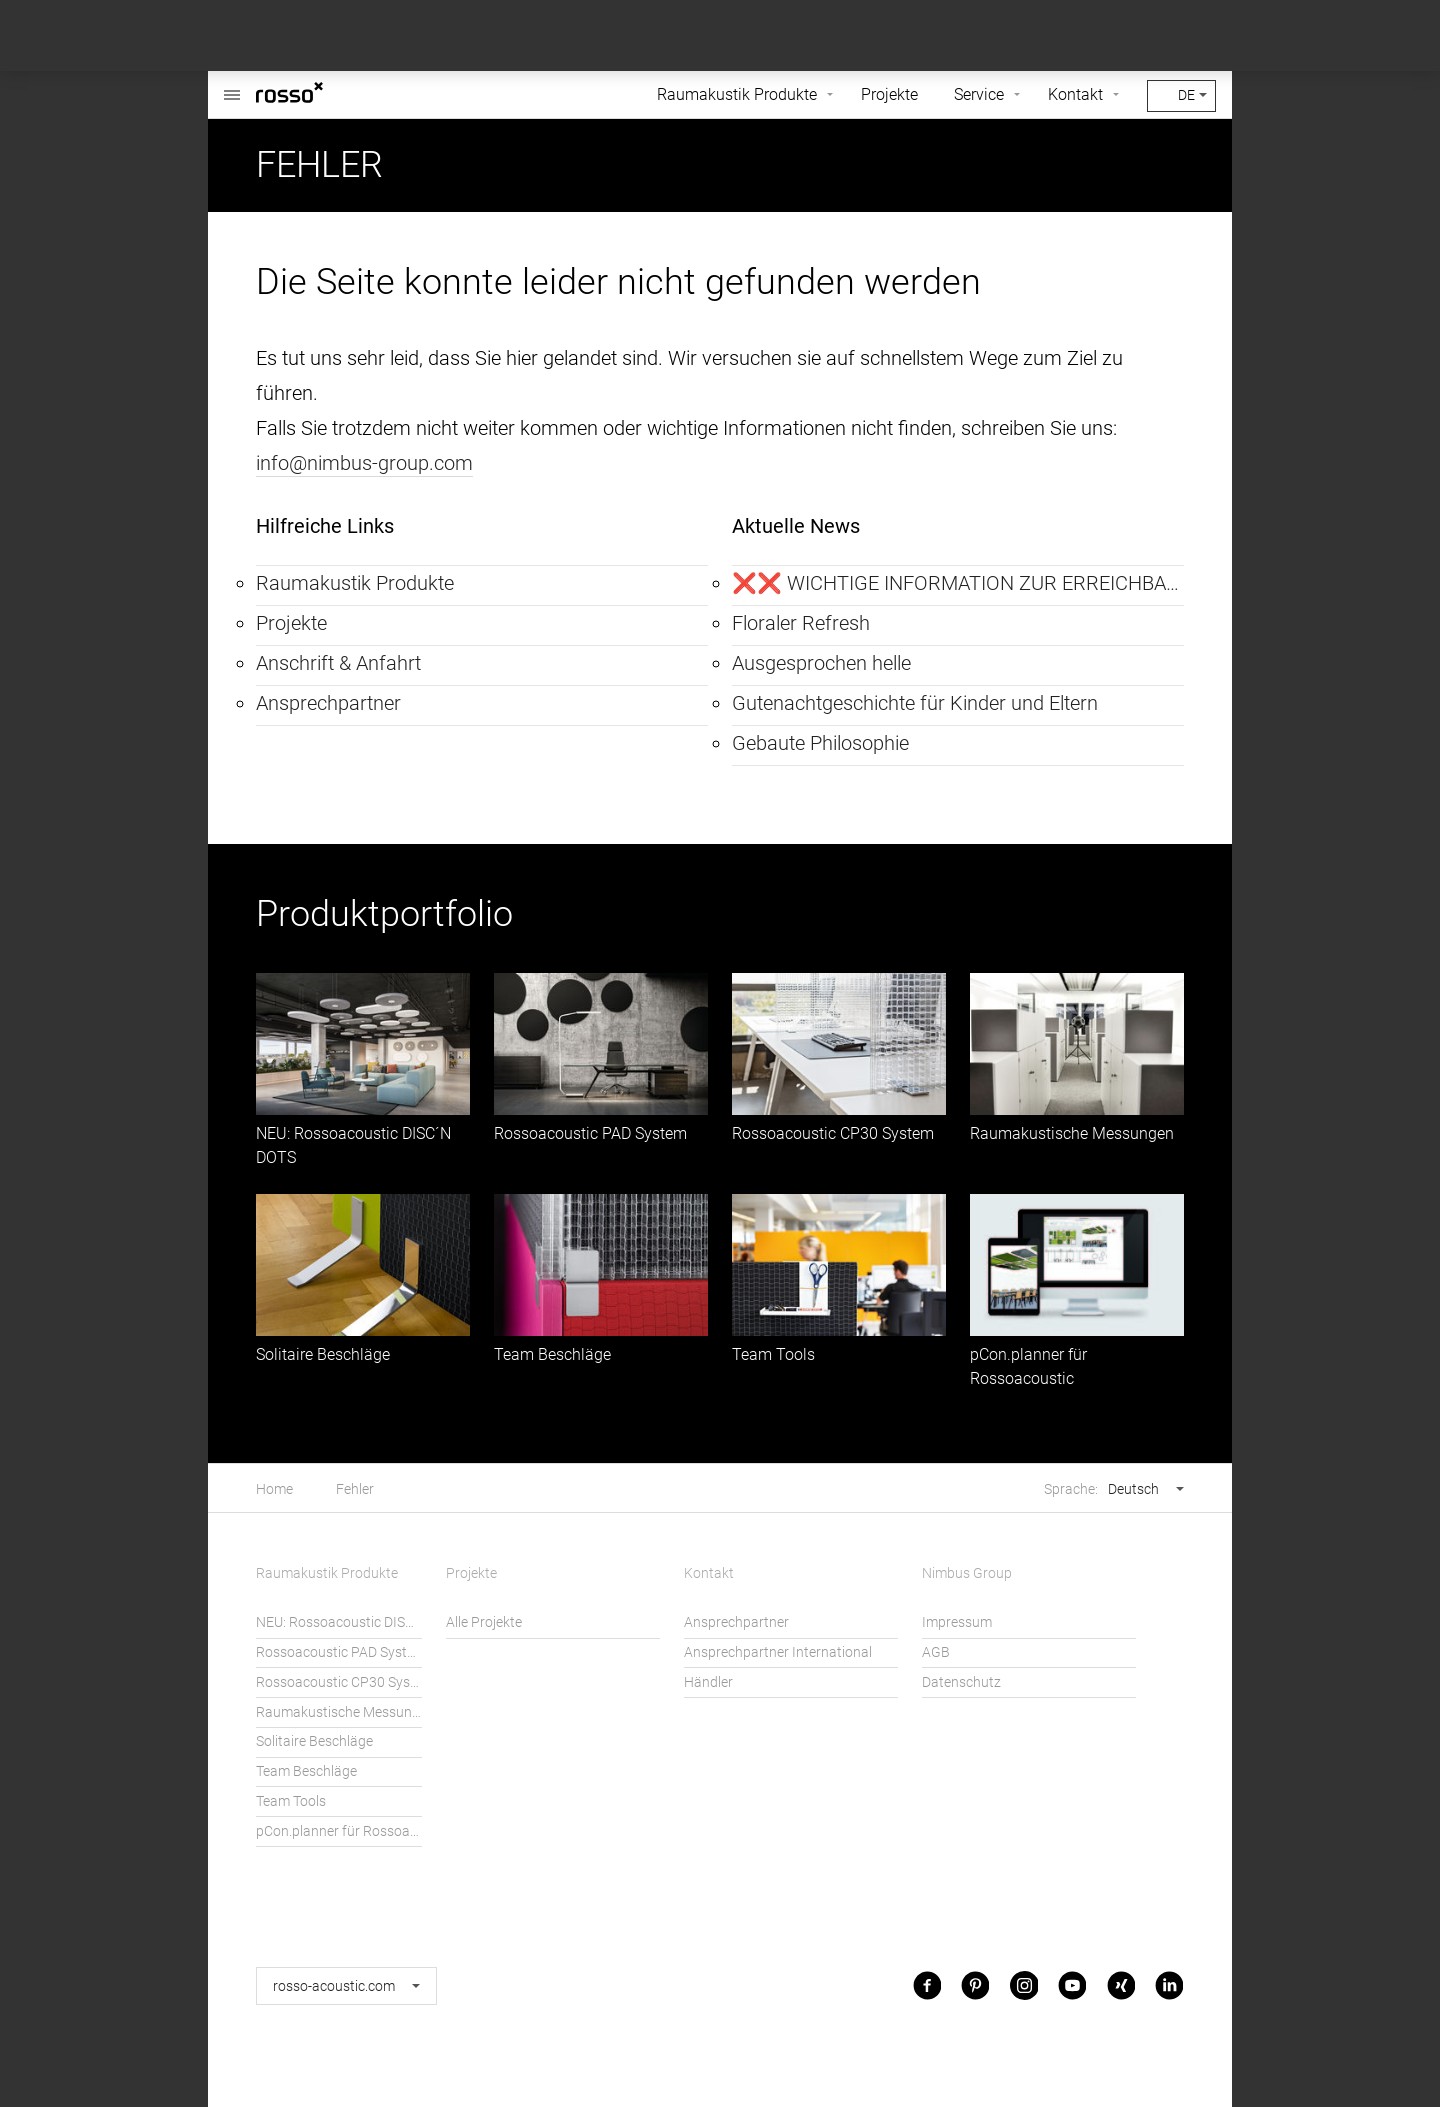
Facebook (927, 1985)
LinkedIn (1169, 1985)
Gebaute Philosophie (820, 743)
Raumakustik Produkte (737, 94)
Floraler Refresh (801, 623)
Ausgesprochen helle (821, 663)
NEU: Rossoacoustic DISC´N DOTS (339, 1622)
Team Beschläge (552, 1354)
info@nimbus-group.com (364, 463)
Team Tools (773, 1354)
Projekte (889, 94)
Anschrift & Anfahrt (338, 663)
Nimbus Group (967, 1573)
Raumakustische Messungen (1072, 1133)
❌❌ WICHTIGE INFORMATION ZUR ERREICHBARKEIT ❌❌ (958, 583)
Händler (708, 1682)
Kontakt (1075, 94)
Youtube (1072, 1985)
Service (979, 94)
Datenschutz (961, 1682)
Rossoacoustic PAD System (590, 1133)
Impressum (957, 1622)
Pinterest (975, 1985)
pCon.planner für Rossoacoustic (339, 1831)
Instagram (1024, 1985)
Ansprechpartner (328, 703)
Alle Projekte (484, 1622)
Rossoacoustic (232, 84)
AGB (936, 1652)
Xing (1121, 1985)
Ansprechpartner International (778, 1652)
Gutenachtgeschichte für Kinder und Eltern (915, 703)
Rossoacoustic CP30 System (833, 1133)
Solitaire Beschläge (323, 1354)
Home (274, 1489)
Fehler (355, 1489)
